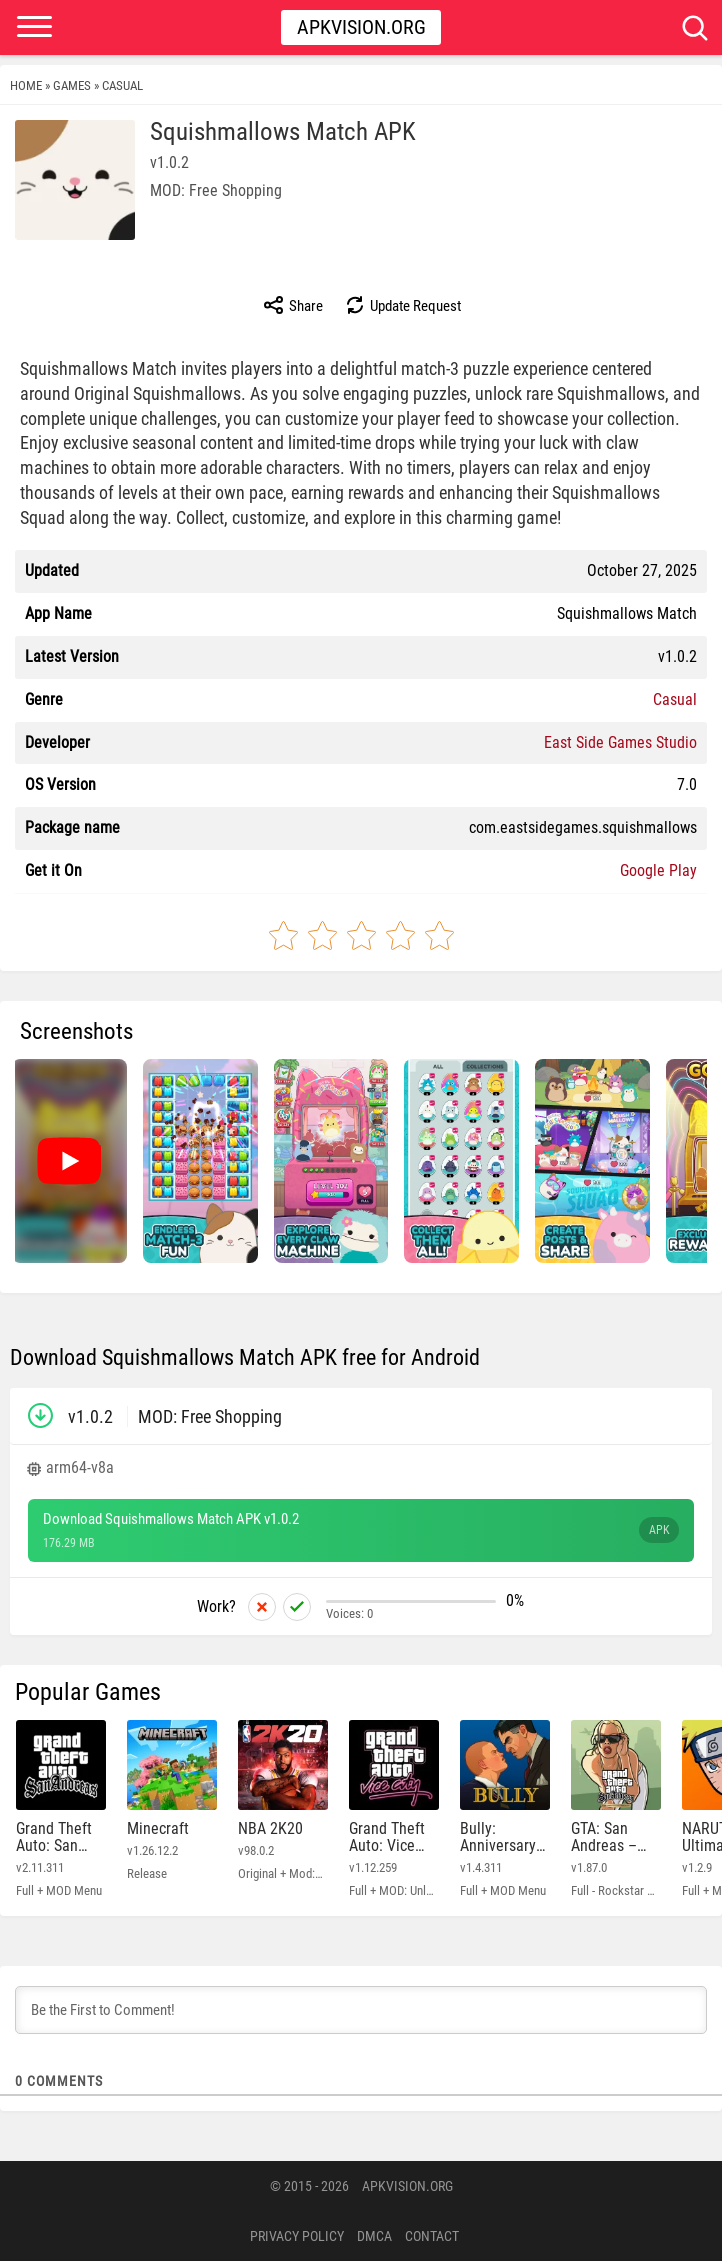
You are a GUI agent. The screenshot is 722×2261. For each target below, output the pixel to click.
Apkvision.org (361, 27)
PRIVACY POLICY (297, 2236)
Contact (432, 2236)
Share (292, 305)
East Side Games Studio (620, 742)
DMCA (374, 2236)
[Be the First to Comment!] (361, 2010)
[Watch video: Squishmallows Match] (69, 1161)
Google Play (658, 870)
